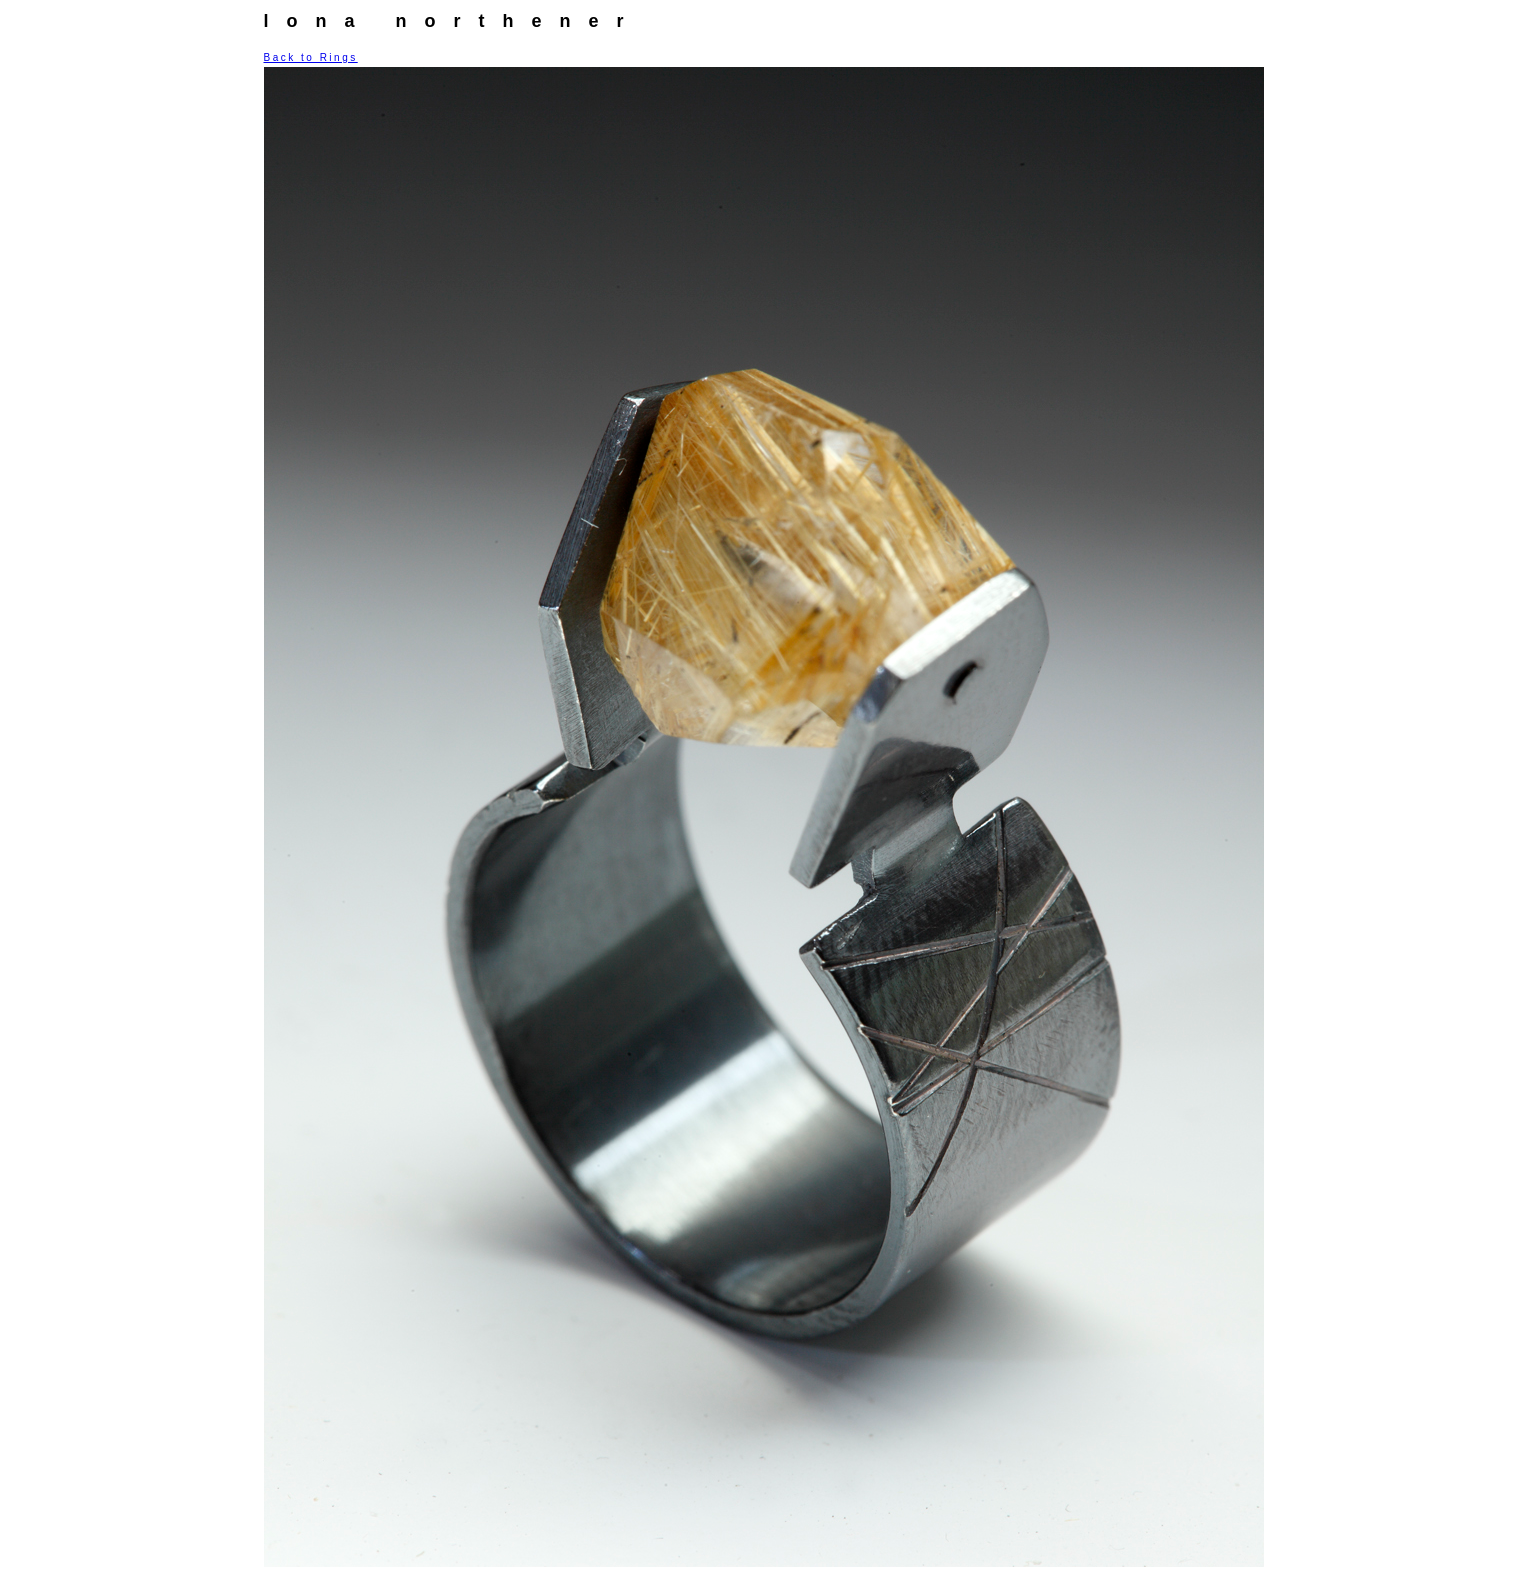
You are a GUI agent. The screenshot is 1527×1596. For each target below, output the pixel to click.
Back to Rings (311, 57)
